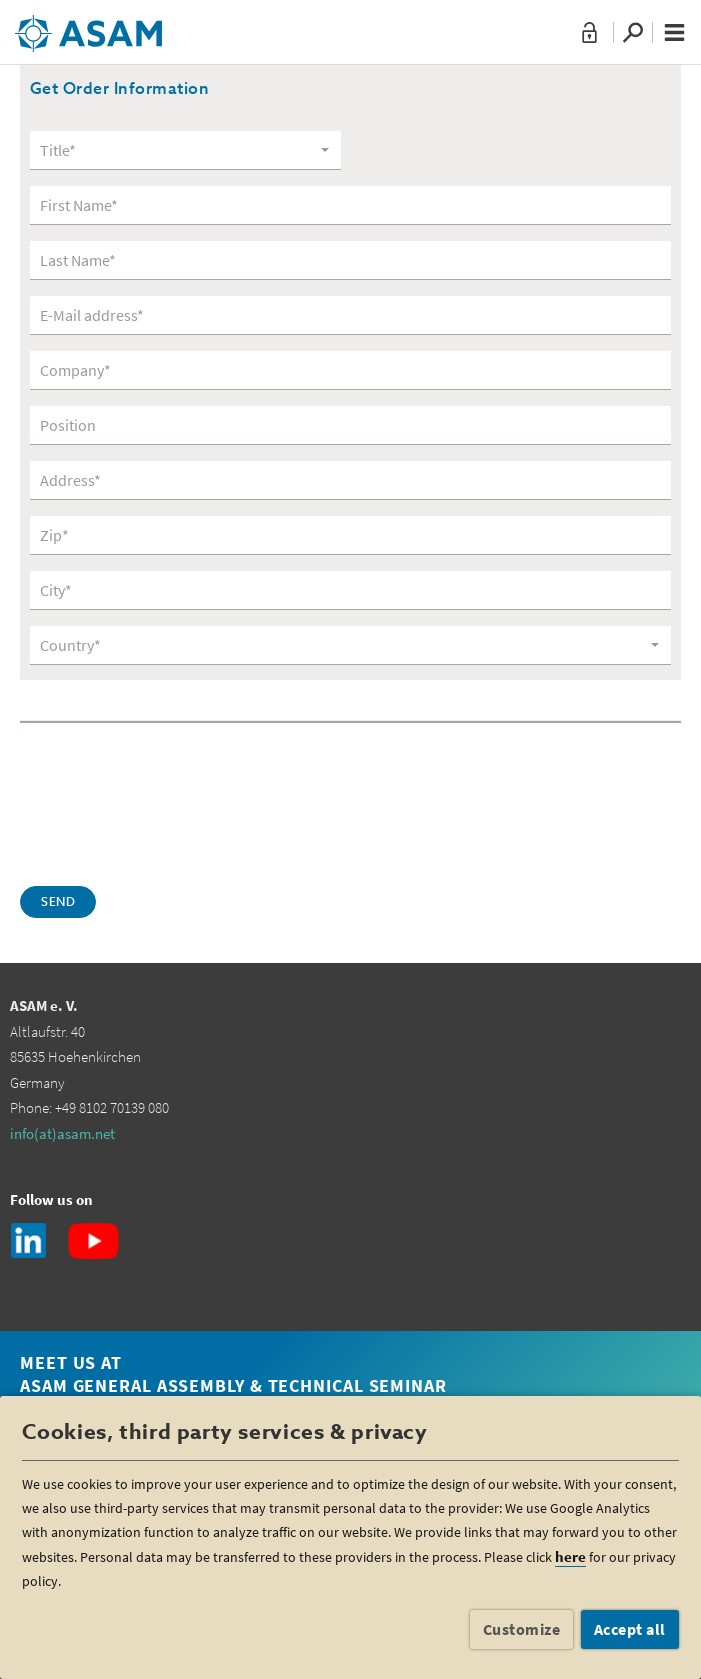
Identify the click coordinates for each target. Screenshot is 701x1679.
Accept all (630, 1629)
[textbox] (178, 150)
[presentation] (172, 802)
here (570, 1556)
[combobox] (185, 150)
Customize (522, 1629)
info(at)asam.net (62, 1133)
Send (58, 903)
